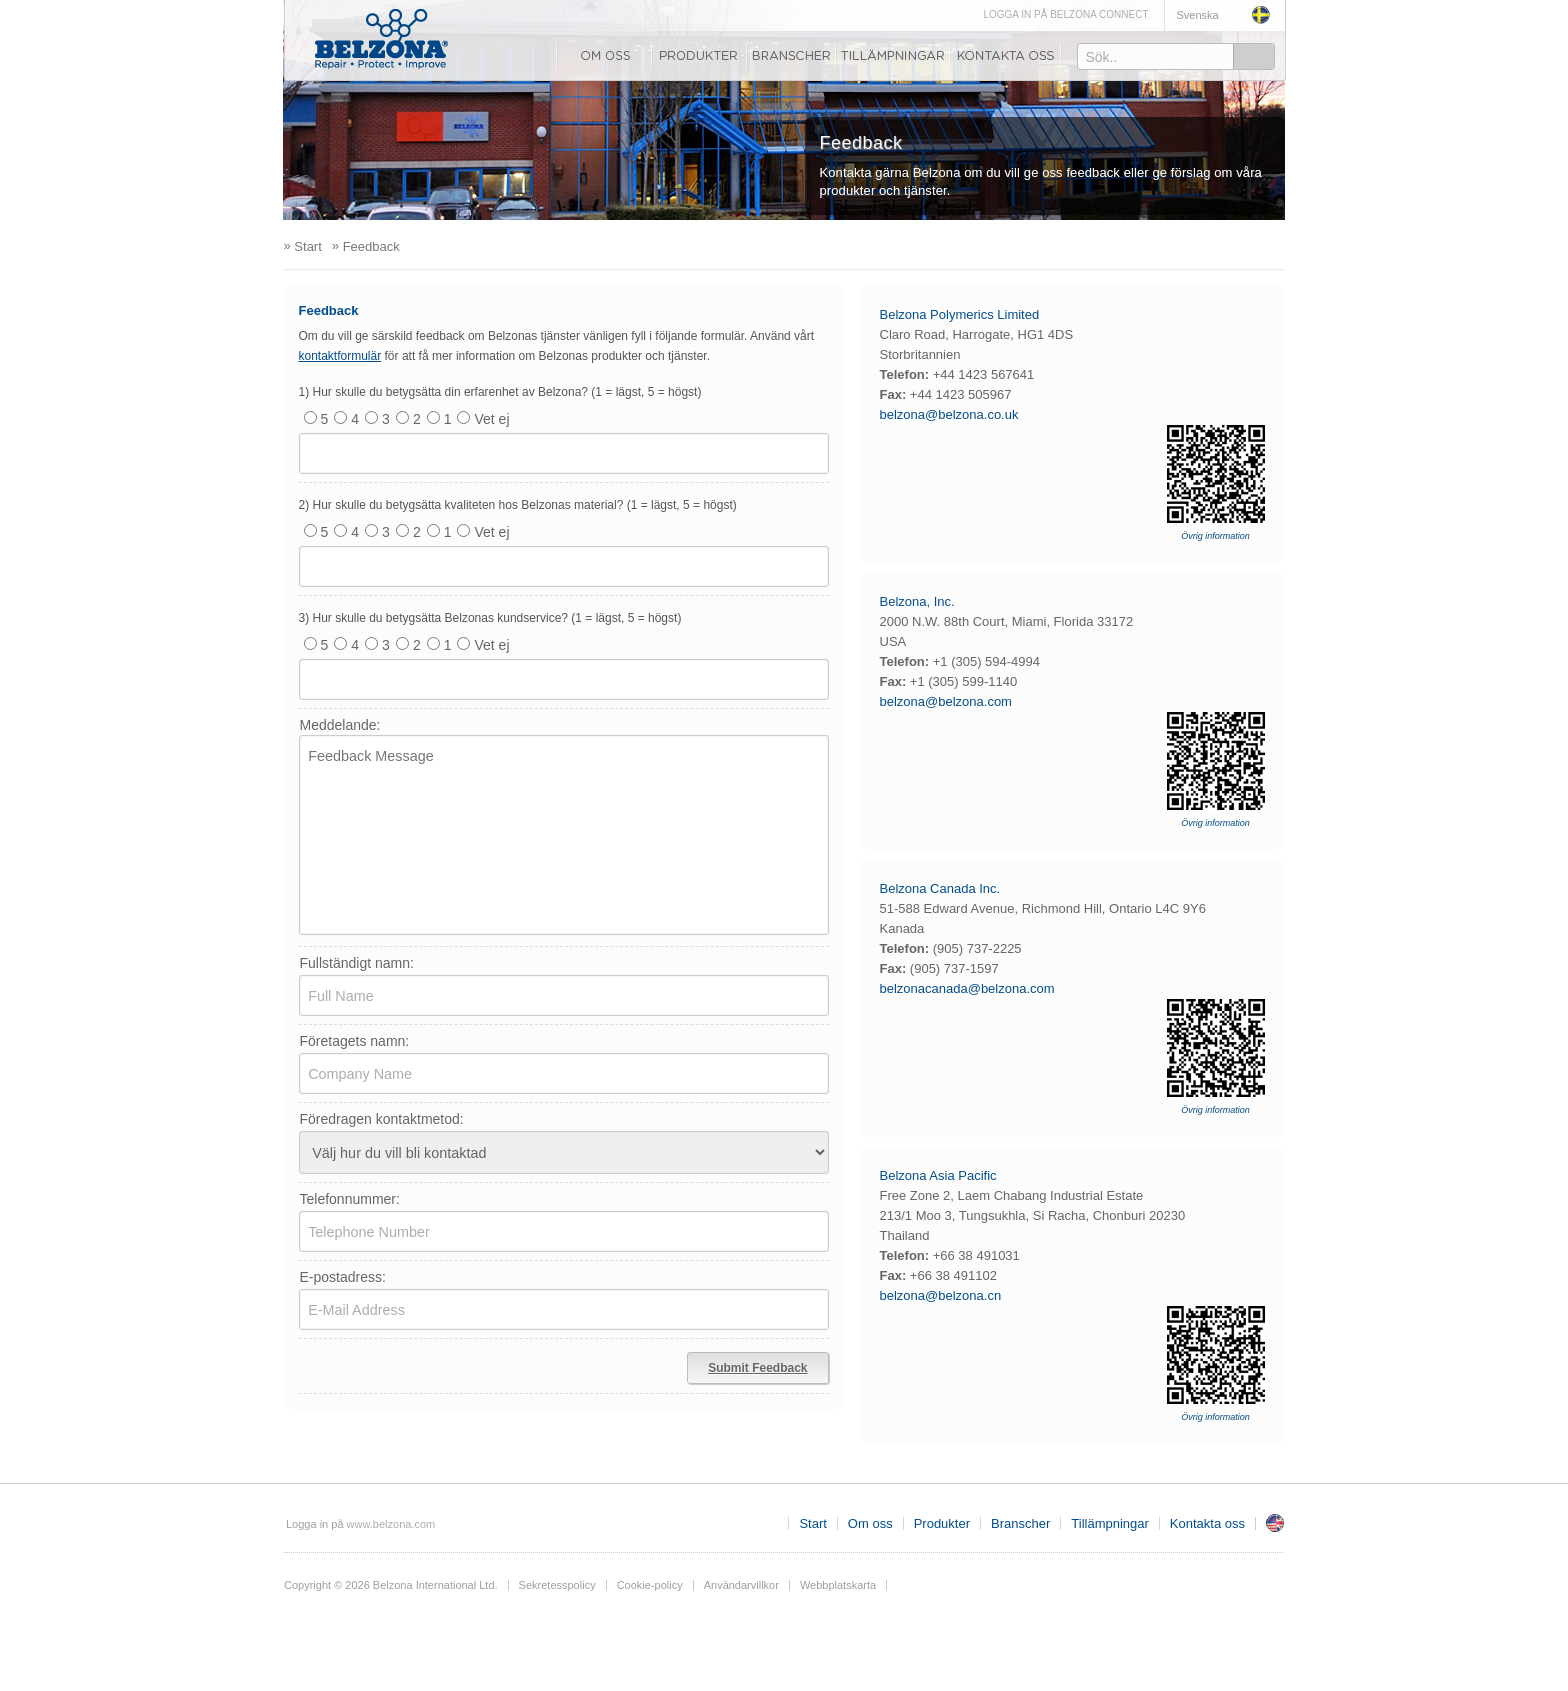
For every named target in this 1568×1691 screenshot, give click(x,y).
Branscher (791, 56)
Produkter (699, 56)
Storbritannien (1275, 1523)
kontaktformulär (340, 356)
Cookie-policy (650, 1585)
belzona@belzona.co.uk (949, 414)
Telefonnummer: (350, 1199)
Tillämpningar (893, 56)
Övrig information (1215, 536)
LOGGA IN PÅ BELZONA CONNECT (1065, 14)
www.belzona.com (381, 39)
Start (812, 1523)
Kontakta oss (1006, 56)
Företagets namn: (355, 1041)
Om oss (604, 56)
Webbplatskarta (838, 1585)
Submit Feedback (757, 1368)
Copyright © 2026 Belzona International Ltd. (391, 1585)
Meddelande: (340, 725)
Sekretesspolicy (557, 1585)
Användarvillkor (741, 1585)
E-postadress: (343, 1277)
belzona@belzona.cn (941, 1295)
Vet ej (481, 419)
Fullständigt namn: (357, 963)
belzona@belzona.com (946, 701)
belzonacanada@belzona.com (967, 988)
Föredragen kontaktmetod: (382, 1119)
